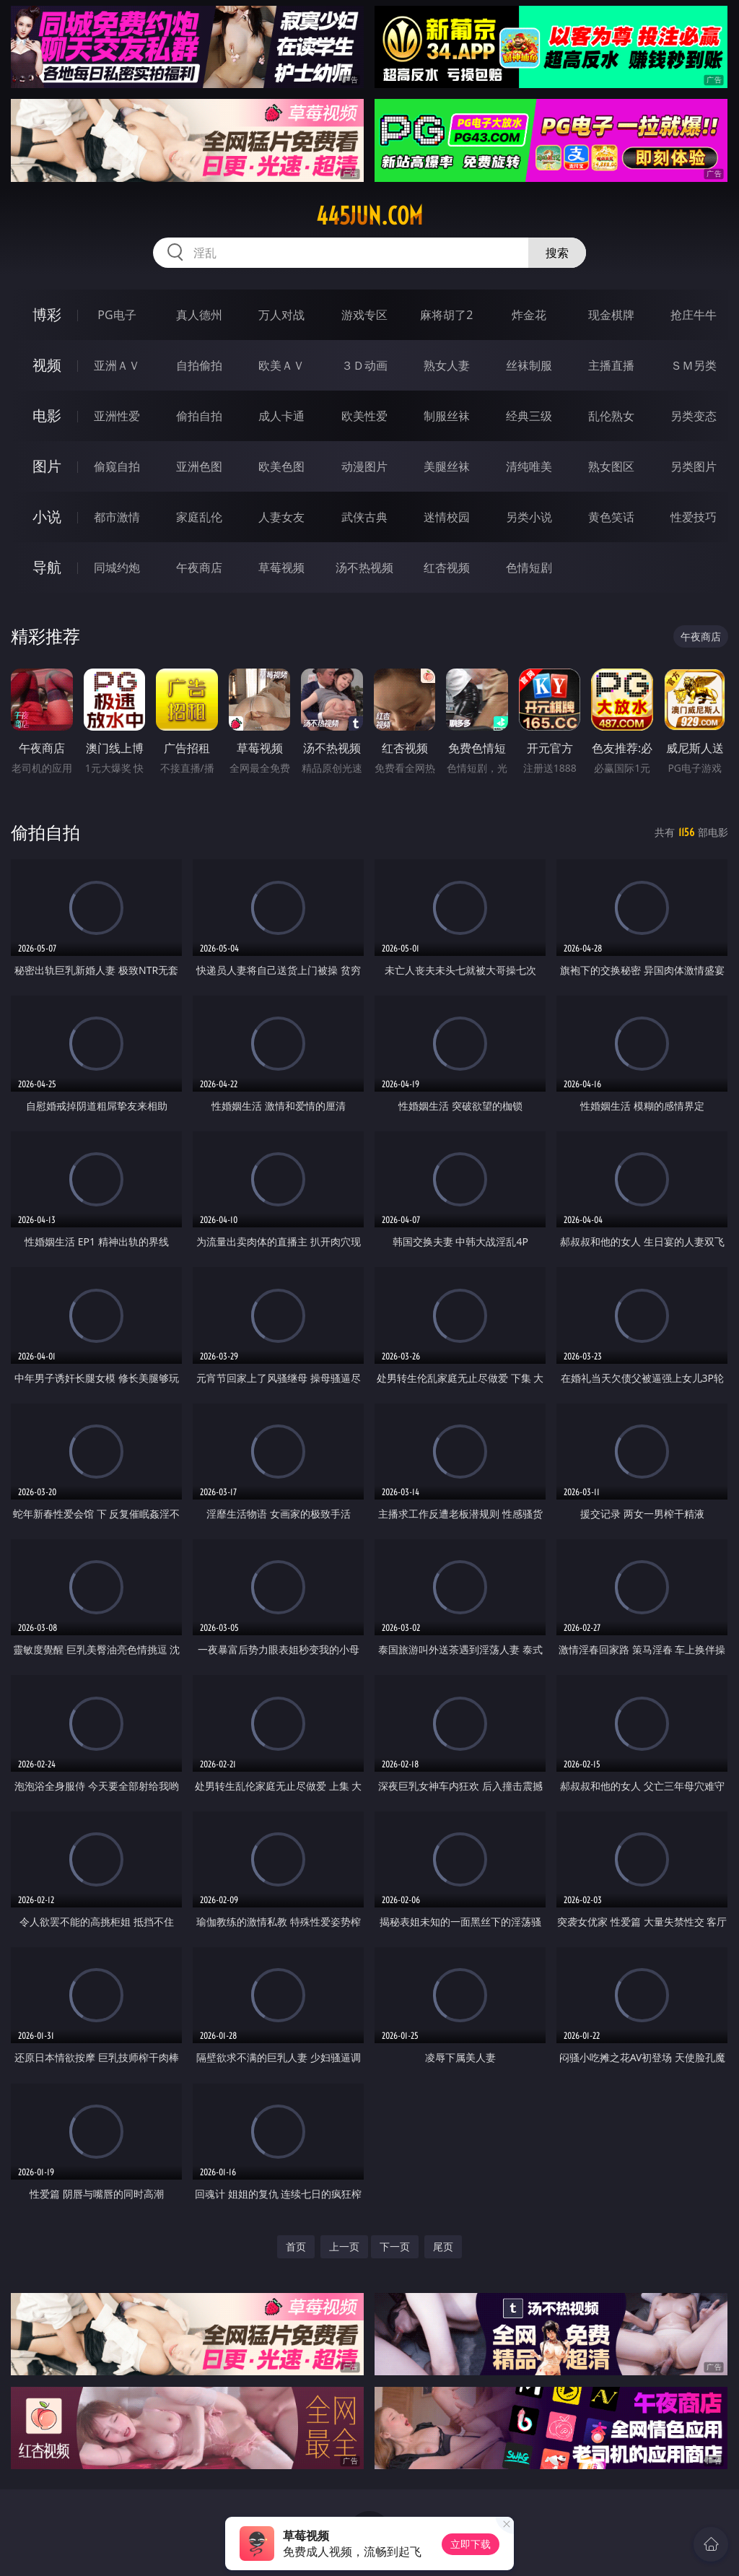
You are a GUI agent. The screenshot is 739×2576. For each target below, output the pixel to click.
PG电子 (116, 315)
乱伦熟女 (611, 416)
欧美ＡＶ (281, 365)
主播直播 (611, 365)
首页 (296, 2246)
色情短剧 (529, 567)
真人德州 (199, 315)
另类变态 (693, 416)
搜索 (557, 253)
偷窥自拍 (117, 466)
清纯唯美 (529, 466)
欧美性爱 (364, 416)
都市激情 (117, 517)
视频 (46, 365)
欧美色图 (281, 466)
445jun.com (369, 215)
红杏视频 (447, 567)
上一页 (344, 2246)
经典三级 (529, 416)
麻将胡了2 (446, 315)
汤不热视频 (364, 567)
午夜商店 (199, 567)
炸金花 (529, 315)
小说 (46, 516)
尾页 (443, 2246)
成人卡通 (281, 416)
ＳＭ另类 (693, 365)
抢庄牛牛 (693, 315)
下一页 (395, 2246)
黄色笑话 (611, 517)
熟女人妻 (447, 365)
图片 (46, 466)
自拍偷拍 (199, 365)
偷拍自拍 (199, 416)
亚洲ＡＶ (117, 365)
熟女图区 (611, 466)
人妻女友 (281, 517)
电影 (46, 415)
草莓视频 (281, 567)
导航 (46, 567)
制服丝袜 (447, 416)
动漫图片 (364, 466)
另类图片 (693, 466)
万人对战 (281, 315)
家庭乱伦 (199, 517)
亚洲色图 (199, 466)
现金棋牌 (611, 315)
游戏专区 (364, 315)
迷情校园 (447, 517)
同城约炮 (117, 567)
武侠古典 (364, 517)
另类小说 (529, 517)
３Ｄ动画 (364, 365)
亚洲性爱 (117, 416)
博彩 (46, 314)
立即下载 (470, 2544)
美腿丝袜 (447, 466)
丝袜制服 (529, 365)
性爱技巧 (693, 517)
